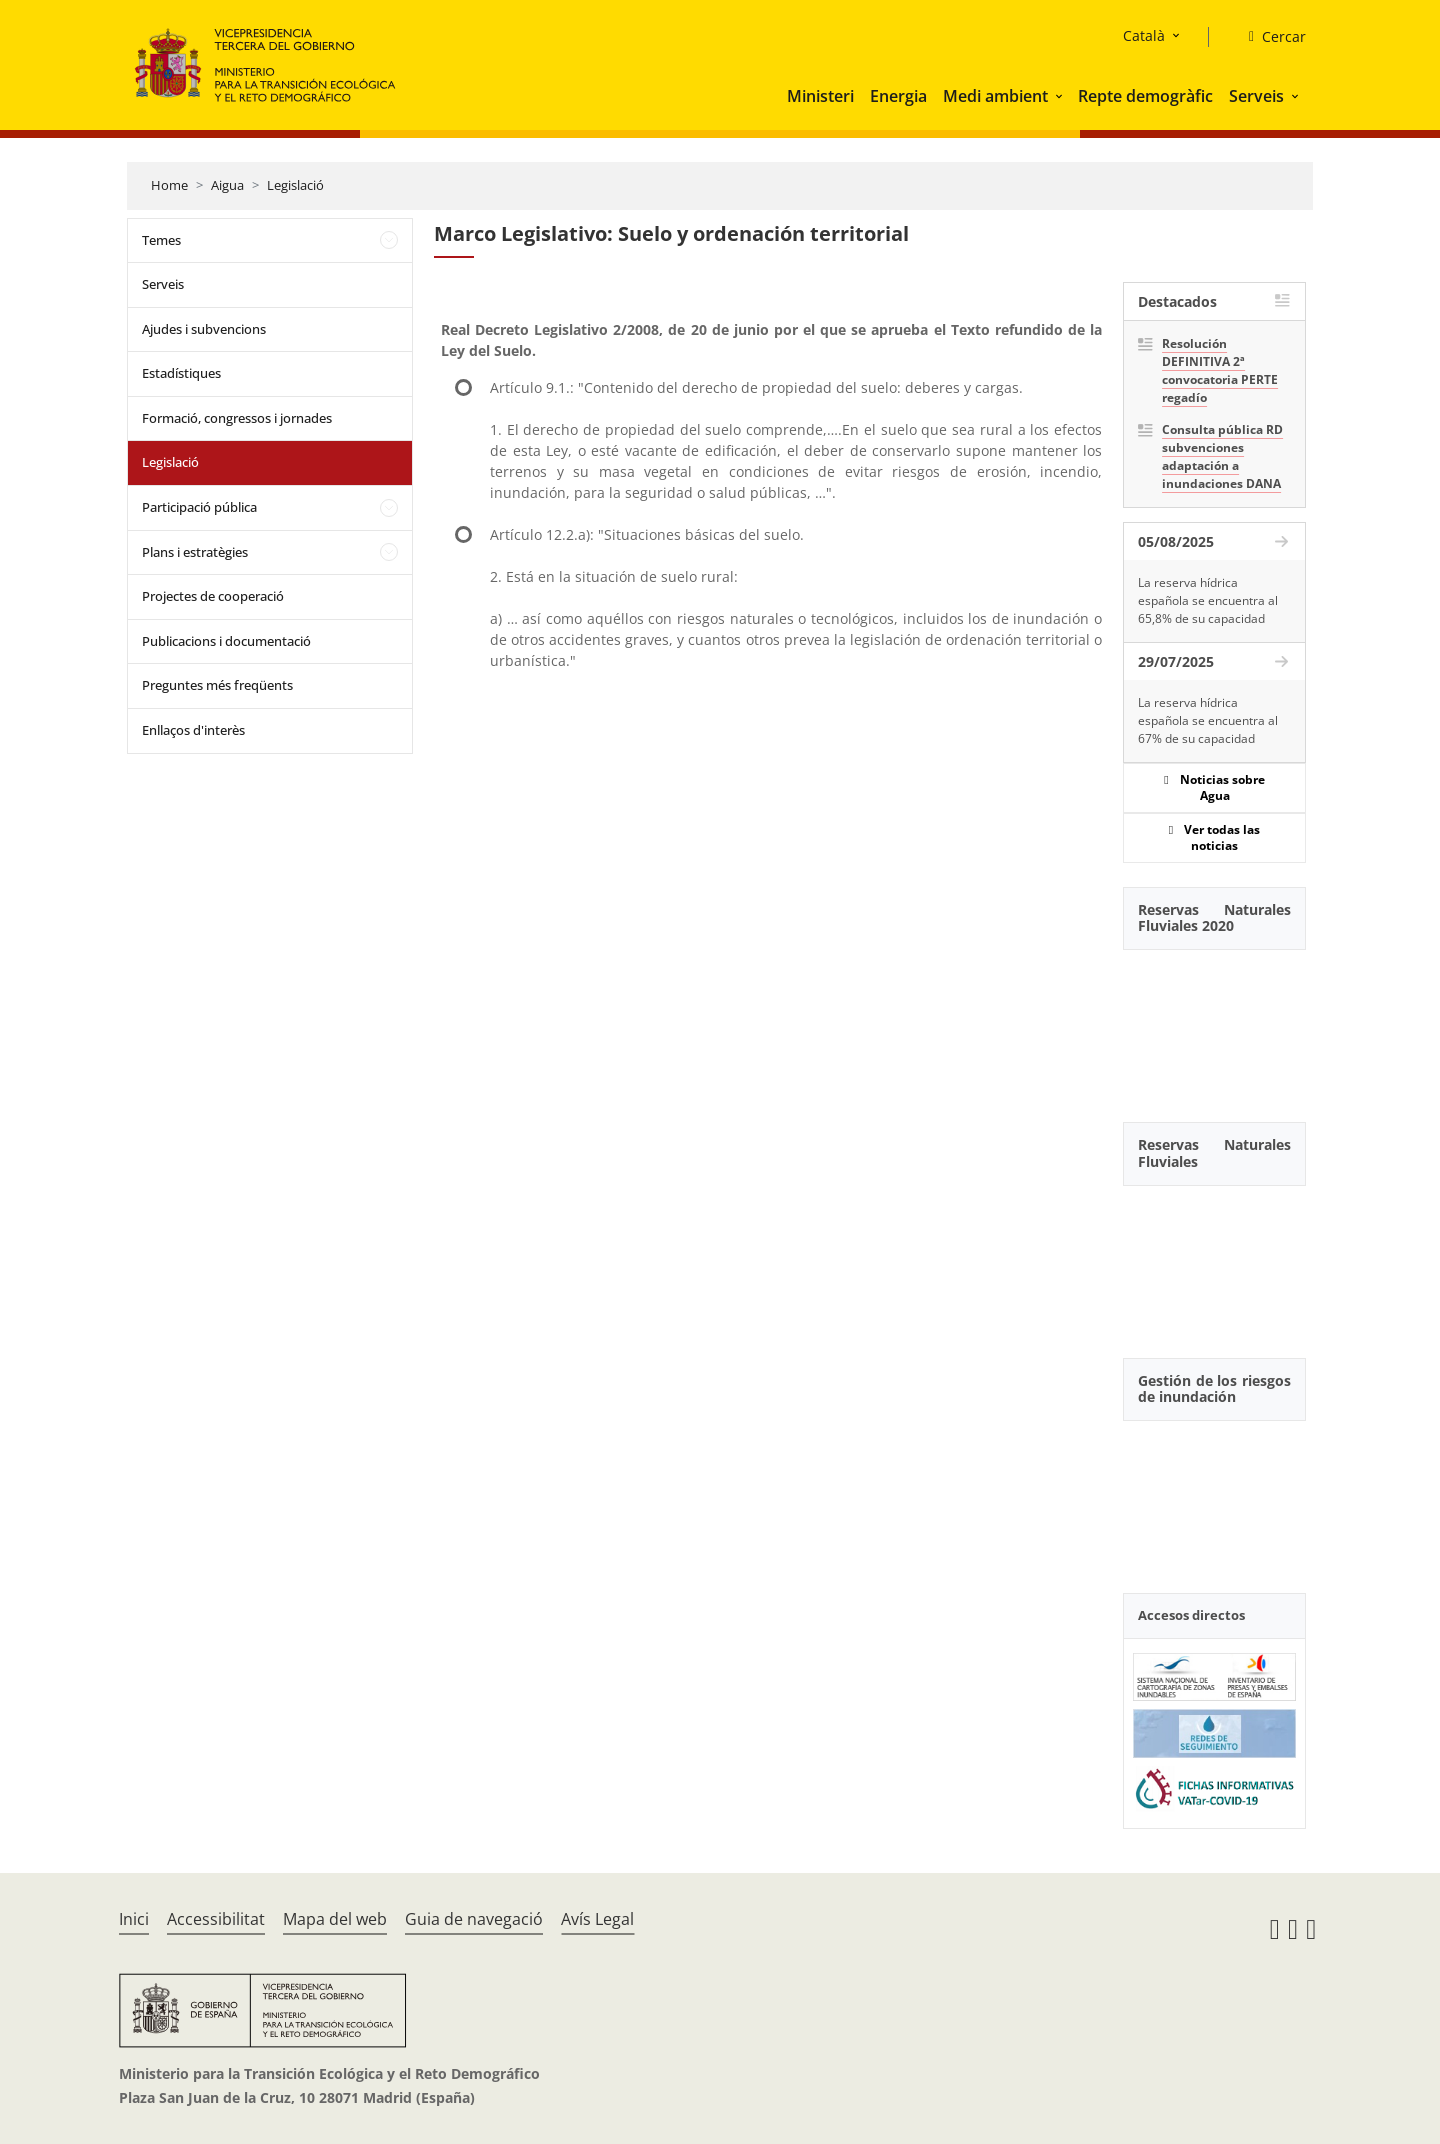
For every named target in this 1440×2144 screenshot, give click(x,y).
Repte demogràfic (1145, 96)
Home (169, 185)
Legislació (295, 185)
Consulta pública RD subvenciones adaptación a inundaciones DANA (1222, 456)
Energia (898, 96)
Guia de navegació (474, 1919)
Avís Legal (597, 1919)
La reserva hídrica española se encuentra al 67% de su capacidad (1208, 720)
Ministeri (820, 96)
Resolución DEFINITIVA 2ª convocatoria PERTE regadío (1220, 370)
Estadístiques (181, 373)
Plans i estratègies (195, 552)
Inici (134, 1919)
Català (1144, 35)
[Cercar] (1269, 37)
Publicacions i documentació (226, 641)
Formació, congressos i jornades (237, 418)
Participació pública (199, 507)
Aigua (227, 185)
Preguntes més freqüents (217, 685)
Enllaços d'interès (193, 730)
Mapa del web (335, 1919)
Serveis (1256, 96)
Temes (161, 240)
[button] (1061, 96)
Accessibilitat (216, 1919)
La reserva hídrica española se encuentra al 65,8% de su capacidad (1208, 600)
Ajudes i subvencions (204, 329)
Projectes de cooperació (213, 596)
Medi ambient (995, 96)
